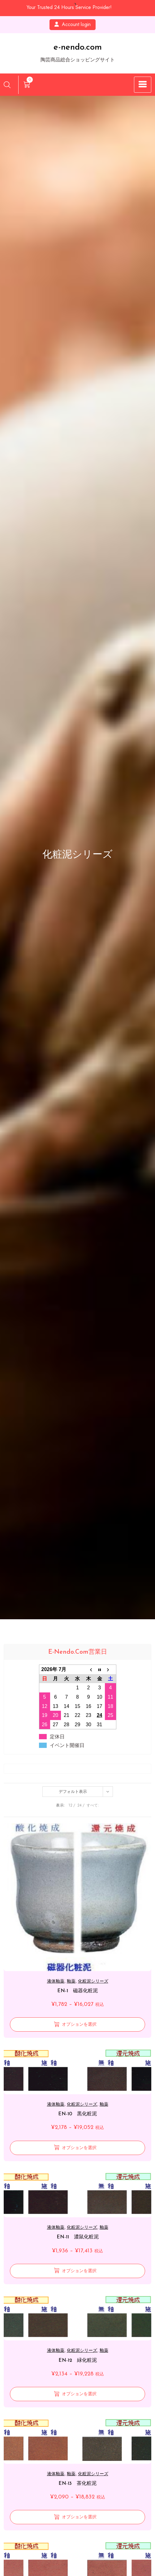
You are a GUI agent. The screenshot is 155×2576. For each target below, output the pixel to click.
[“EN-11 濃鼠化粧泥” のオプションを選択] (77, 2271)
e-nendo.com (78, 47)
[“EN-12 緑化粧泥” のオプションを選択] (77, 2394)
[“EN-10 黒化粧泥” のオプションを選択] (77, 2148)
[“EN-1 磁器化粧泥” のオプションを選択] (77, 2024)
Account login (72, 24)
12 (70, 1805)
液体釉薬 (55, 1981)
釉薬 (71, 1981)
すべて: (93, 1805)
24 (79, 1805)
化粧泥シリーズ (93, 1981)
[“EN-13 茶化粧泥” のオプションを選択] (77, 2517)
